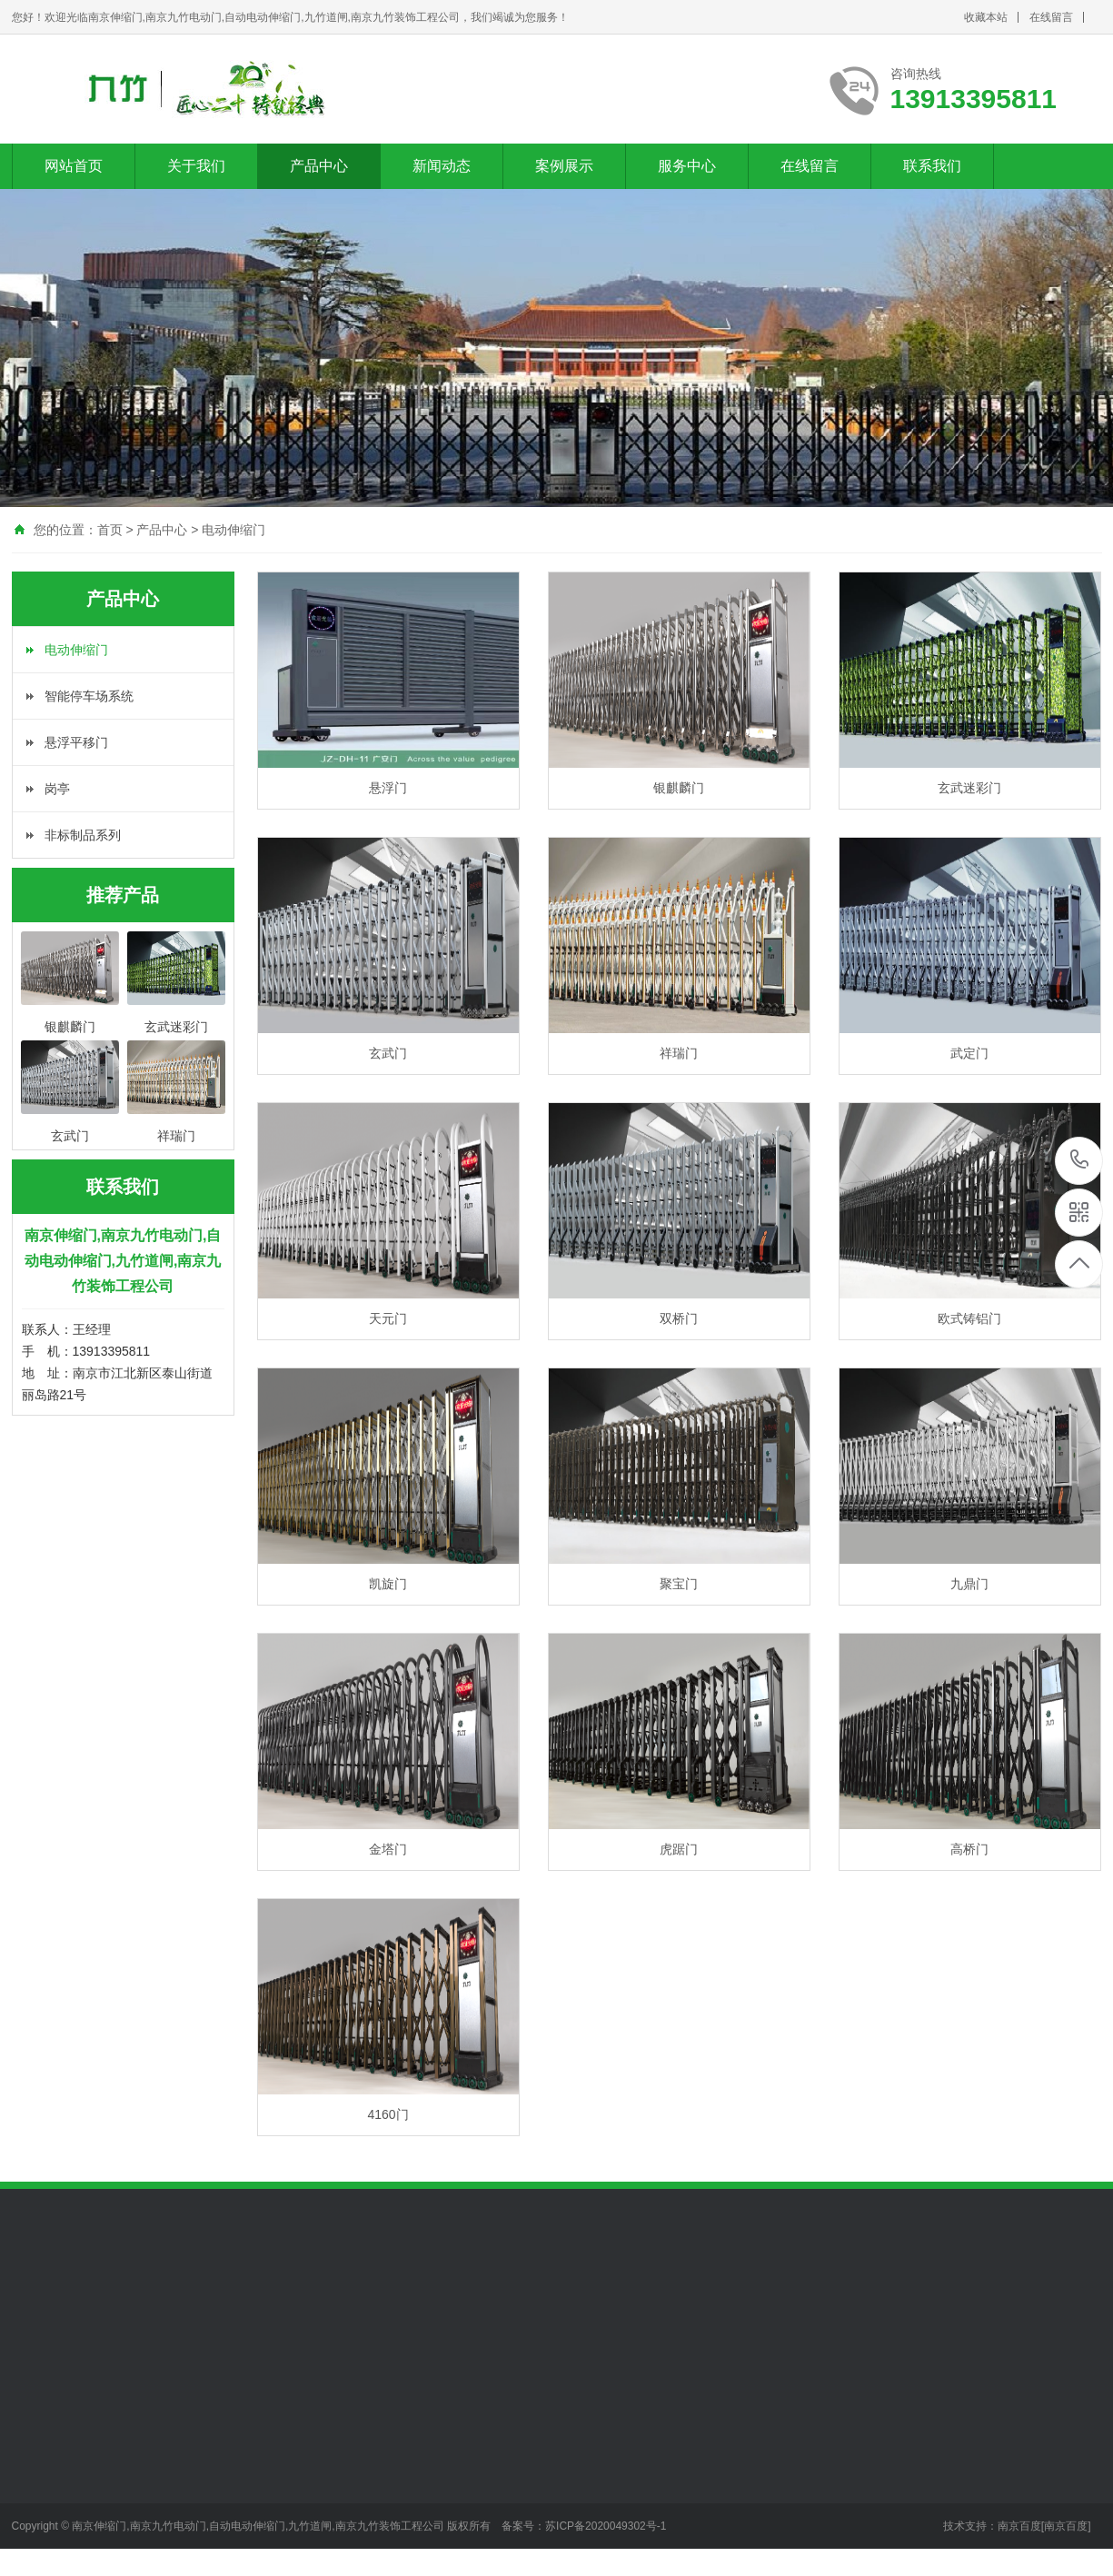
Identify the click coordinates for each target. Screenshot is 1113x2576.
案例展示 (564, 166)
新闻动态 (441, 166)
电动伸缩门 (233, 529)
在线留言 (1051, 17)
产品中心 (319, 166)
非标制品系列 (83, 835)
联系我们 (932, 166)
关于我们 (196, 166)
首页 (110, 529)
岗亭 (57, 788)
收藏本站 (986, 17)
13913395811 (1080, 1160)
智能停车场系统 (89, 696)
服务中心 (687, 166)
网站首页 (74, 166)
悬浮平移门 (76, 742)
